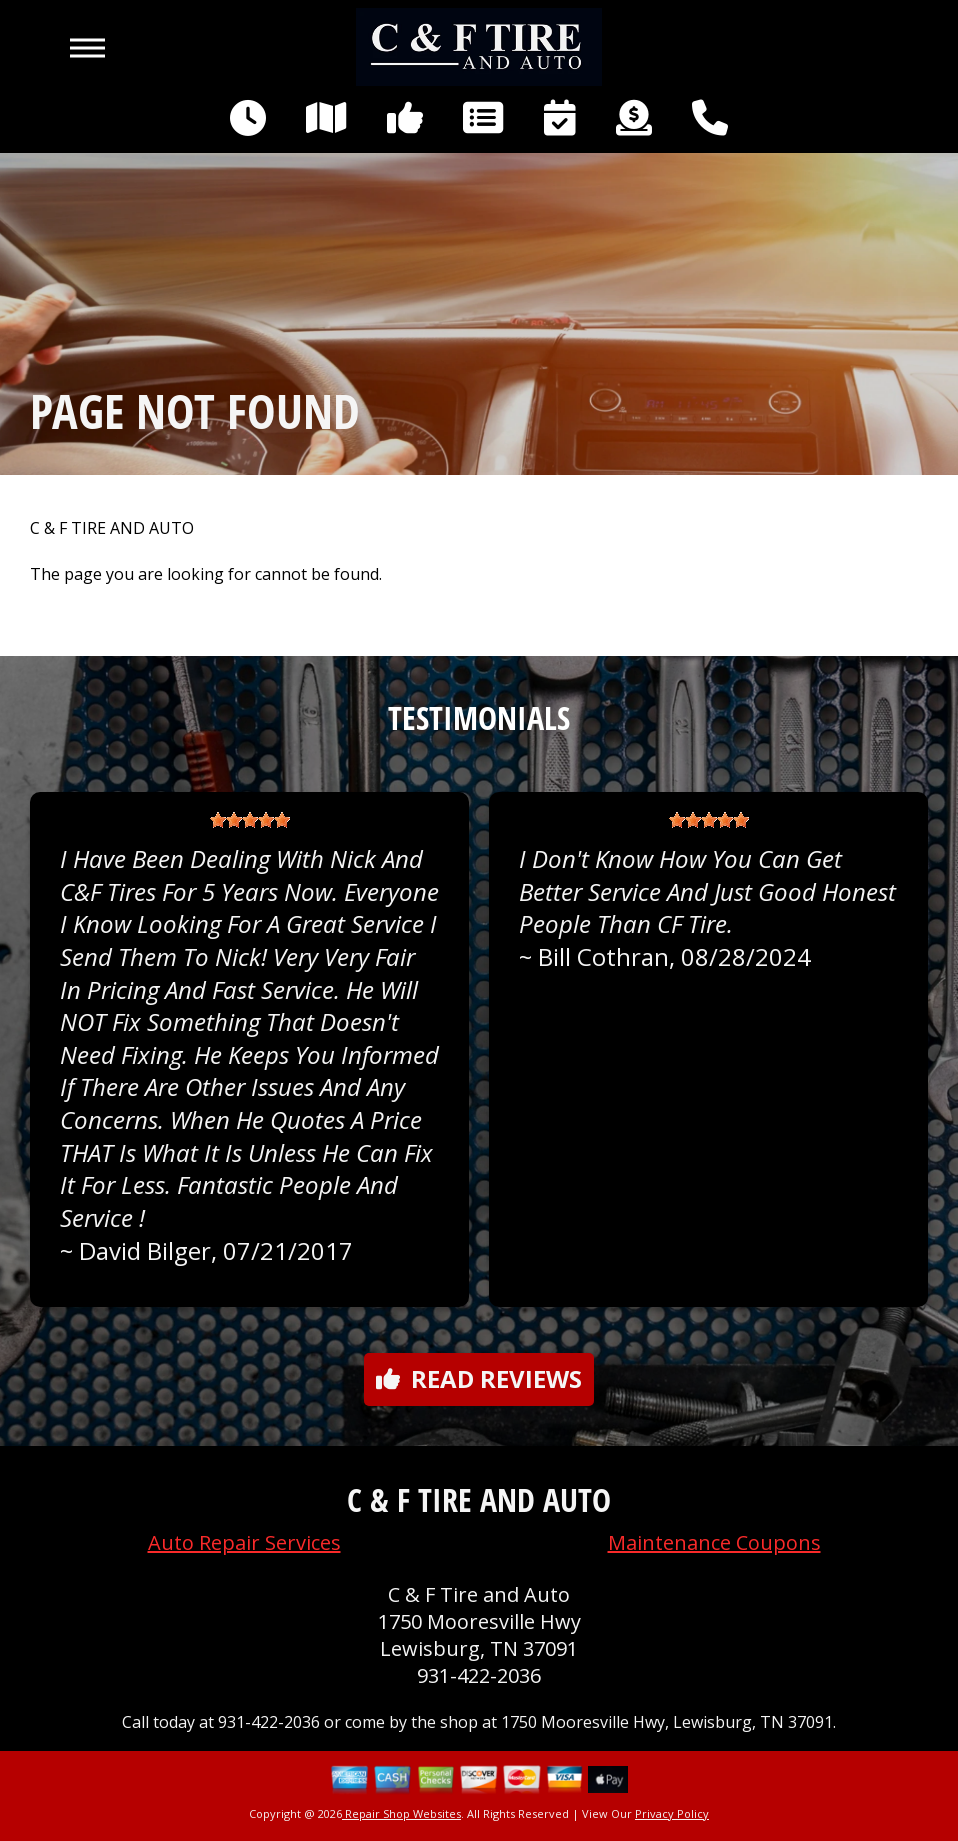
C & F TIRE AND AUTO (112, 528)
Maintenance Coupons (714, 1542)
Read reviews (479, 1378)
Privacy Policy (672, 1813)
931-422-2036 (479, 1675)
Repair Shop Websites (401, 1813)
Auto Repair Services (244, 1542)
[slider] (250, 820)
